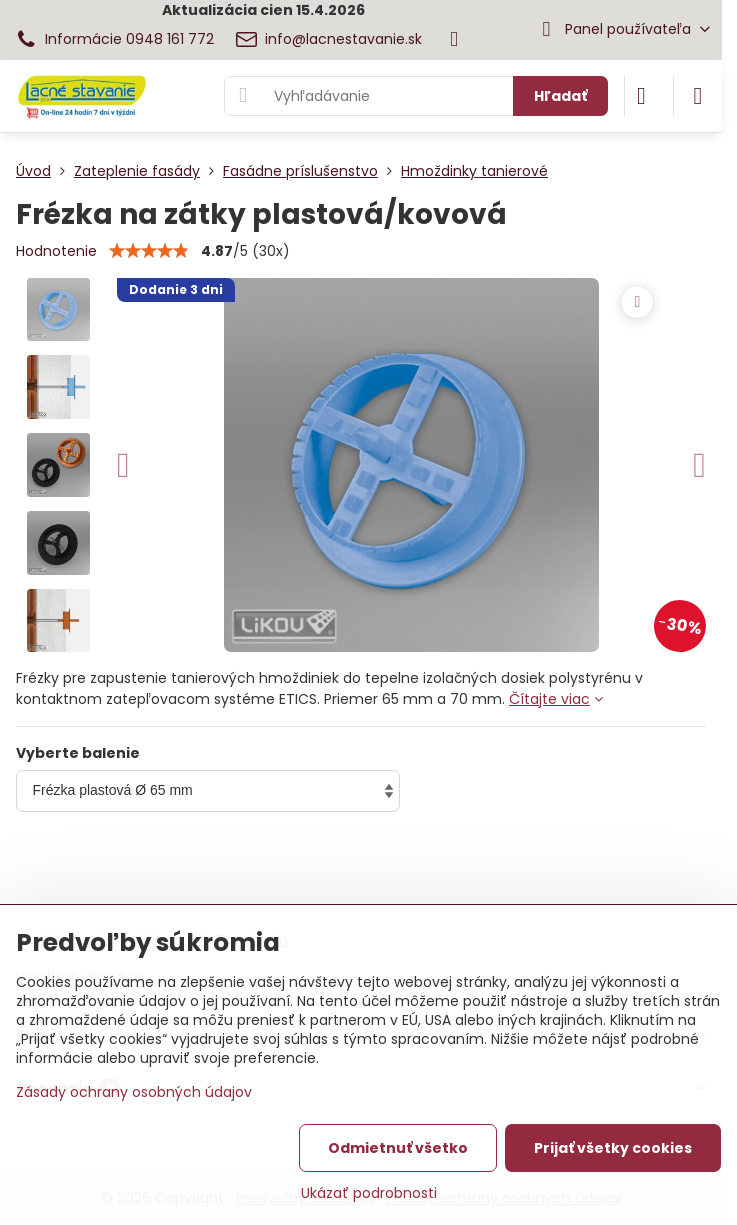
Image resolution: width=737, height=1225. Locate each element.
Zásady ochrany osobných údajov (134, 1092)
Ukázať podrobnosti (369, 1193)
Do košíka (545, 872)
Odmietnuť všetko (398, 1148)
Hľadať (560, 96)
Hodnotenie (56, 251)
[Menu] (698, 96)
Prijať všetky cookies (613, 1148)
